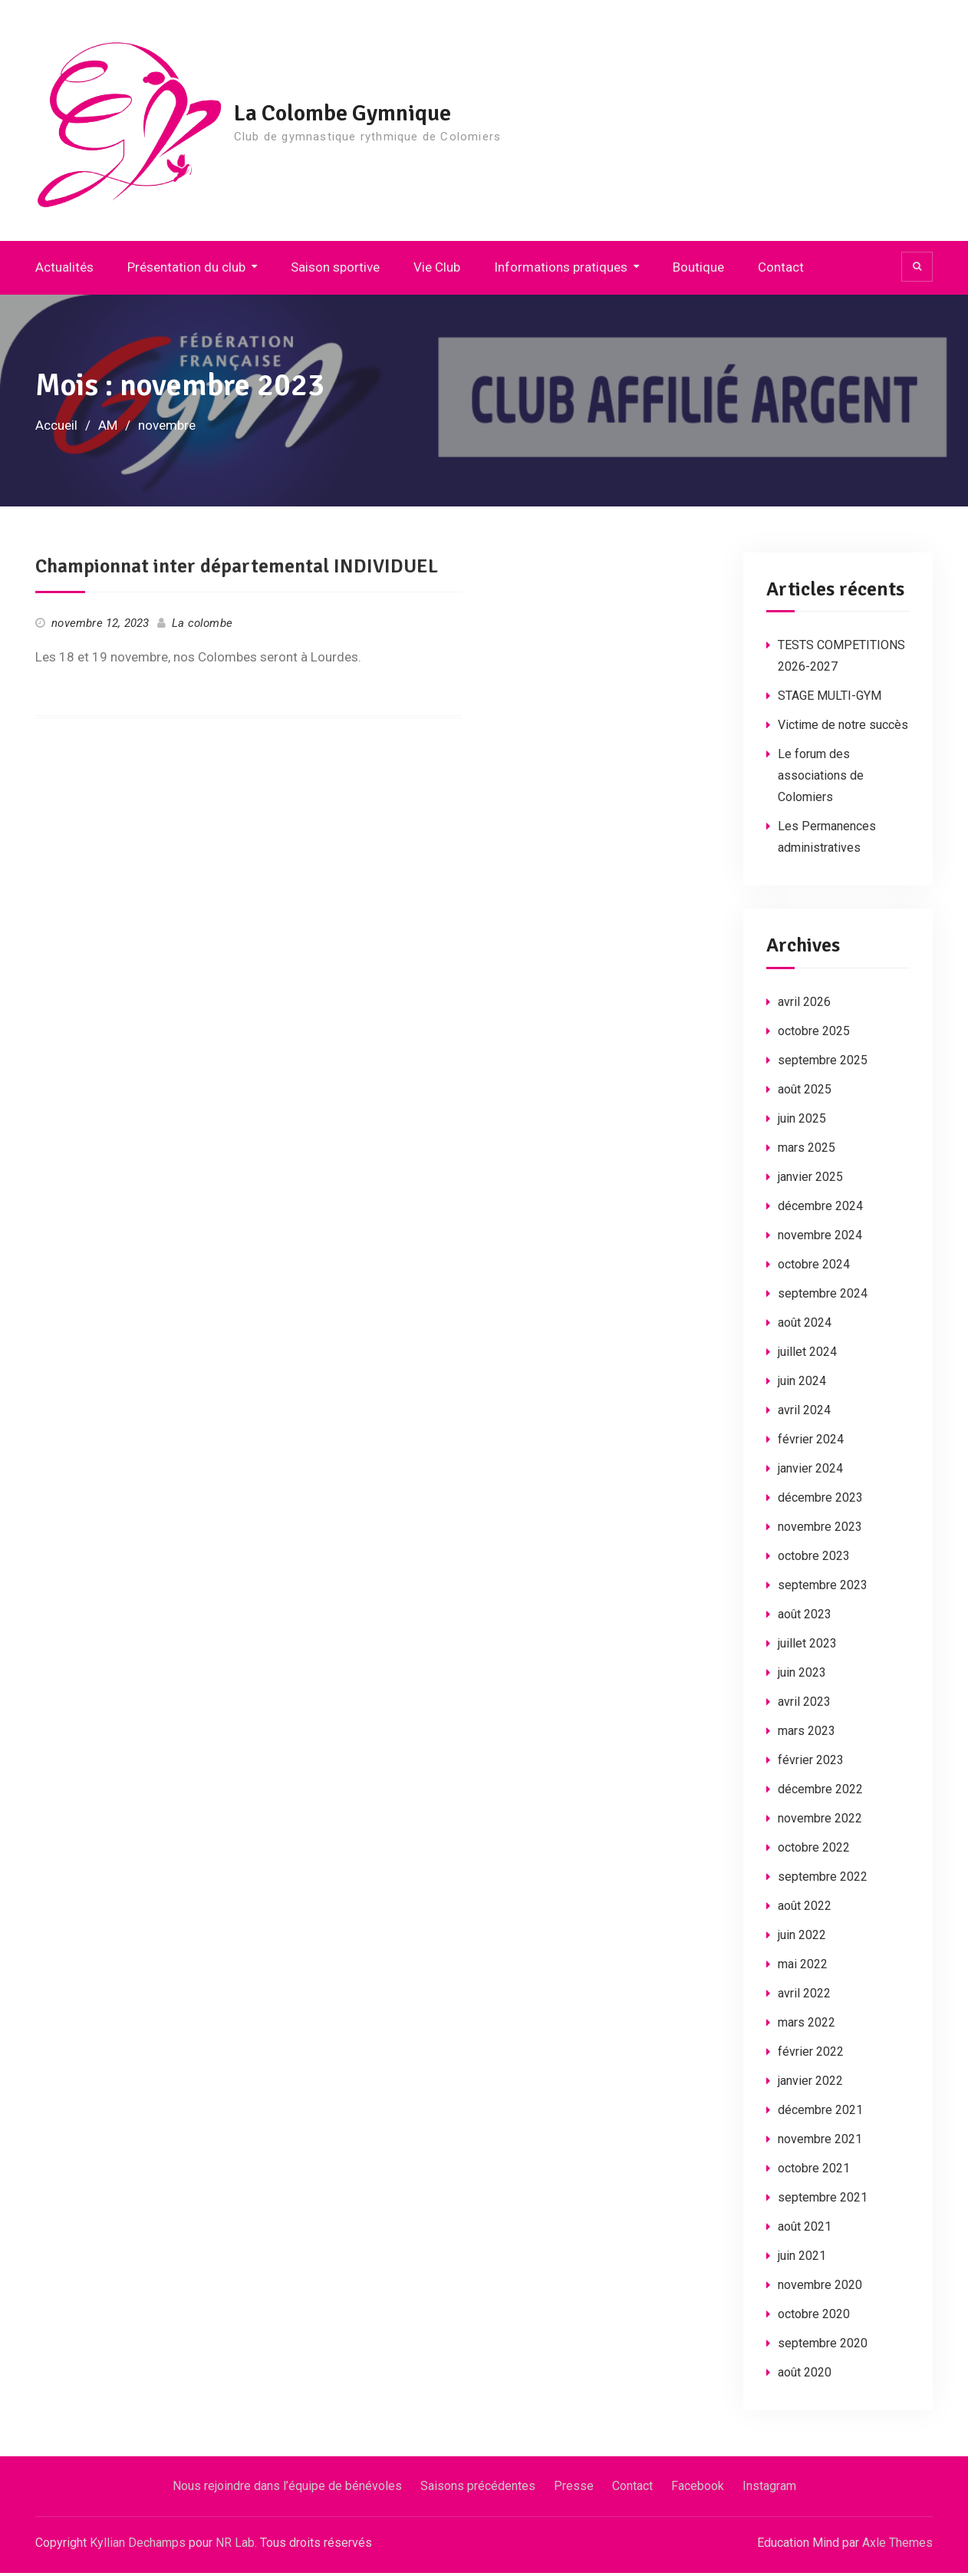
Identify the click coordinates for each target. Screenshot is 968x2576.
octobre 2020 (814, 2317)
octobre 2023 (814, 1559)
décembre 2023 (820, 1500)
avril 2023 (804, 1704)
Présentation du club (186, 271)
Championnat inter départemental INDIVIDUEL (238, 569)
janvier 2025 (810, 1180)
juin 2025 (802, 1121)
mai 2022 (803, 1967)
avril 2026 (804, 1005)
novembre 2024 (820, 1238)
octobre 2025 (814, 1034)
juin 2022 (802, 1938)
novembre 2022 (820, 1821)
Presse (574, 2489)
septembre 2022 (823, 1879)
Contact (781, 271)
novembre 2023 (820, 1529)
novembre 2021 (820, 2142)
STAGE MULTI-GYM (829, 699)
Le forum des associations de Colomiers (821, 779)
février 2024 (811, 1442)
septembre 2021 (823, 2200)
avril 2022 (804, 1996)
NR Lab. (236, 2545)
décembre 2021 (820, 2113)
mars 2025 (806, 1150)
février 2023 (811, 1763)
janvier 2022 (810, 2083)
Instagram (769, 2489)
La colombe (202, 627)
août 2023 (804, 1617)
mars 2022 (806, 2025)
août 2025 (804, 1092)
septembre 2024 (823, 1296)
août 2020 (804, 2375)
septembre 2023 (823, 1588)
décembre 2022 (820, 1792)
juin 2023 (802, 1675)
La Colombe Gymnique (348, 115)
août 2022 (804, 1908)
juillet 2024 (807, 1354)
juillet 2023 (807, 1646)
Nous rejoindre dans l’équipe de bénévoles (287, 2489)
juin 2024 (802, 1384)
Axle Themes (897, 2545)
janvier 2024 (810, 1471)
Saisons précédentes (477, 2489)
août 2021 (804, 2229)
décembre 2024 (820, 1209)
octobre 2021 (814, 2171)
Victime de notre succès (843, 728)
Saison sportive (335, 271)
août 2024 (804, 1325)
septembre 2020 (823, 2346)
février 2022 (811, 2054)
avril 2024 (804, 1413)
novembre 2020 (820, 2288)
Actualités (64, 271)
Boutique (698, 271)
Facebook (697, 2489)
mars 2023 (806, 1734)
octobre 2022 (814, 1850)
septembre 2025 (823, 1063)
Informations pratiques (560, 271)
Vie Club (436, 271)
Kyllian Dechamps (138, 2545)
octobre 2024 (814, 1267)
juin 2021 (802, 2258)
